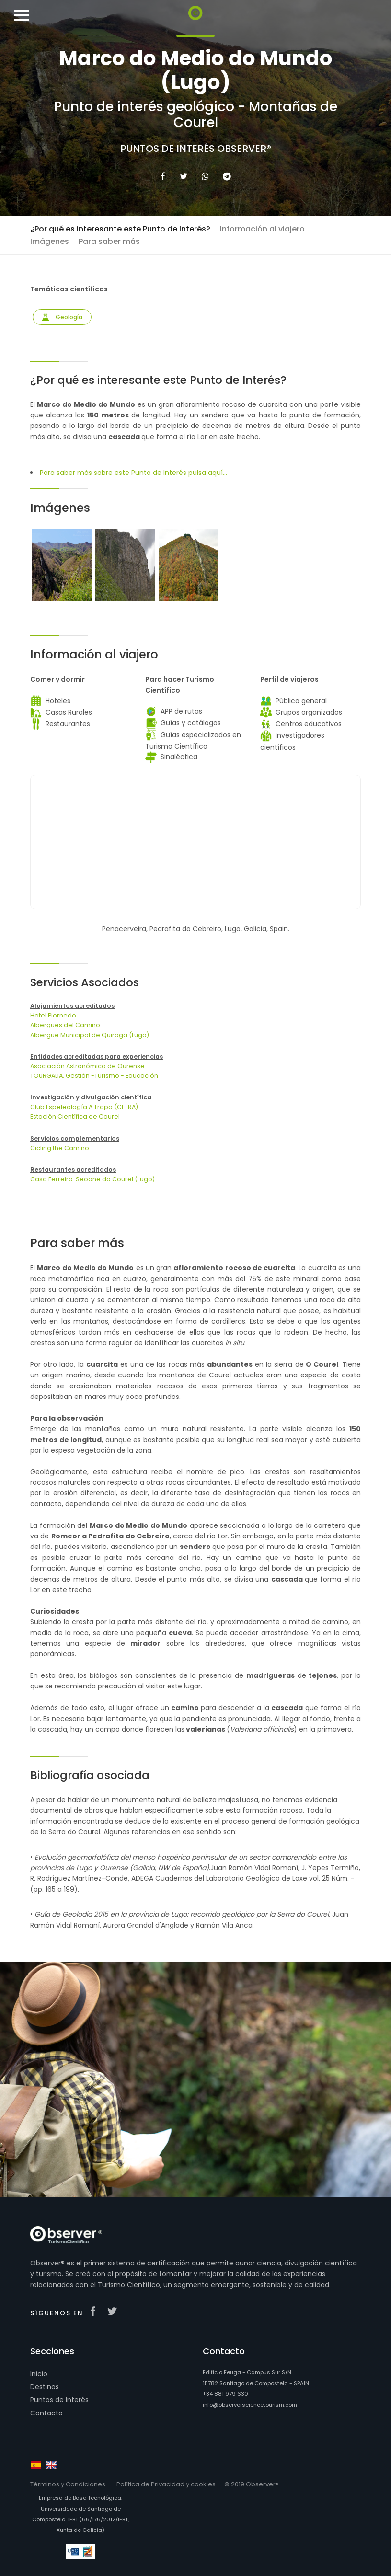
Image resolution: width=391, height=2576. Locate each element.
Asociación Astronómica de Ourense (87, 1066)
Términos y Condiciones (67, 2484)
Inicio (38, 2374)
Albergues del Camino (65, 1025)
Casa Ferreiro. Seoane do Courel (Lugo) (92, 1179)
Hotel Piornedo (53, 1015)
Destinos (44, 2386)
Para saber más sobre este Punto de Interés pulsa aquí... (133, 472)
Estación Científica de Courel (75, 1116)
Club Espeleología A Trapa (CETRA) (84, 1107)
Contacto (46, 2413)
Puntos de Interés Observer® (195, 148)
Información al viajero (262, 228)
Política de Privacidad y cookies (166, 2484)
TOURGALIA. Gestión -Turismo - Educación (94, 1076)
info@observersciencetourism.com (250, 2405)
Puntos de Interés (59, 2399)
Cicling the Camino (59, 1148)
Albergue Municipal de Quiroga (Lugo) (89, 1035)
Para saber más (109, 241)
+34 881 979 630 (225, 2394)
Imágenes (49, 241)
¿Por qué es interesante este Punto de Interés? (120, 228)
